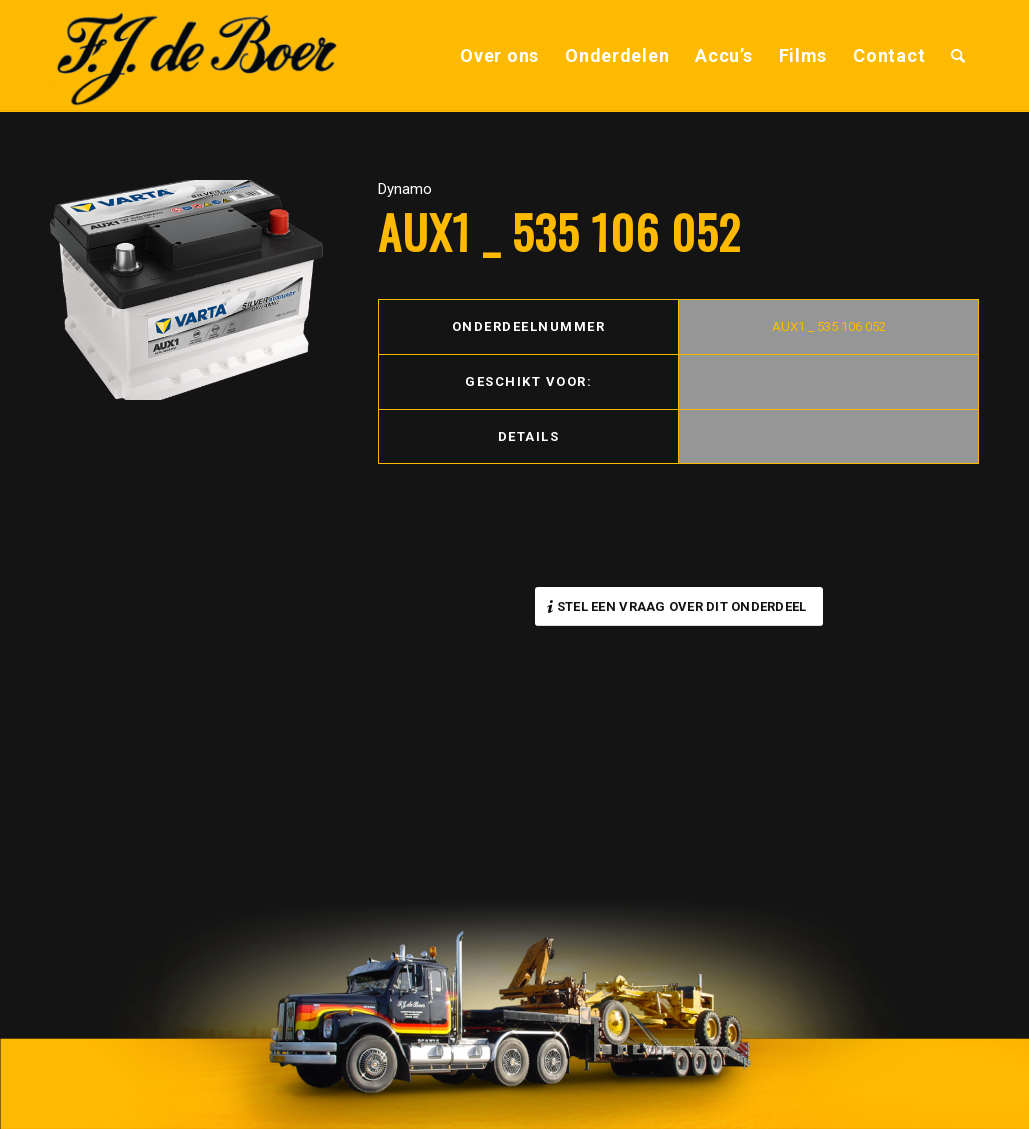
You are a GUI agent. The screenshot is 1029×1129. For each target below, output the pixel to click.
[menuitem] (499, 56)
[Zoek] (958, 56)
